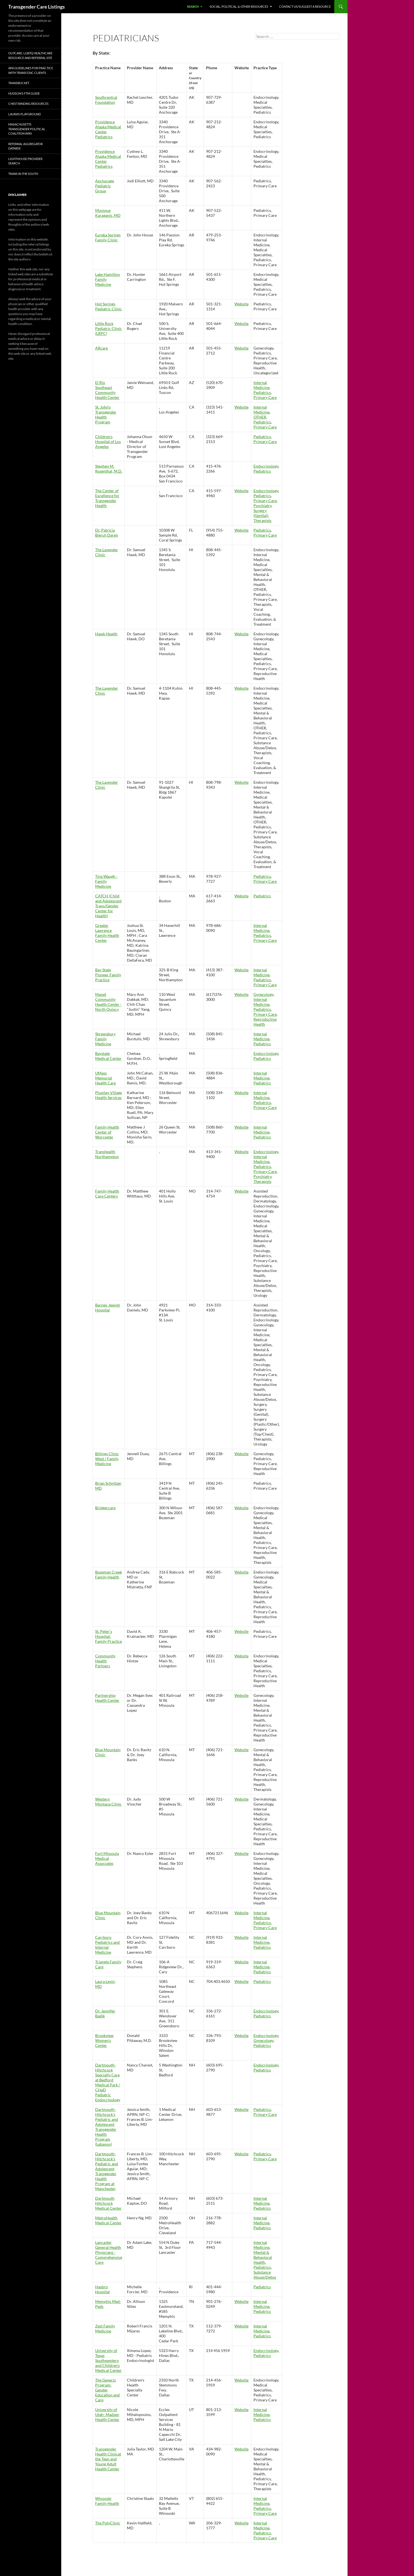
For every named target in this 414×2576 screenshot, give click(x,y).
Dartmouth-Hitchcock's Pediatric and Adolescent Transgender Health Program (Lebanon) (106, 2126)
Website (241, 304)
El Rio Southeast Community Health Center (107, 390)
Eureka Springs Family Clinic (108, 237)
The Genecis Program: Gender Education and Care (107, 2390)
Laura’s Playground (24, 114)
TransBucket (18, 83)
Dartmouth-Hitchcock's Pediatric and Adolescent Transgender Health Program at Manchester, (106, 2171)
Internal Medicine (261, 385)
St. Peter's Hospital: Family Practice (108, 1636)
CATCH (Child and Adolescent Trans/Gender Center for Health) (108, 906)
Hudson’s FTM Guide (24, 93)
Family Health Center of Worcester (107, 1132)
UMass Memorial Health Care (105, 1078)
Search (193, 6)
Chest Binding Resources (28, 103)
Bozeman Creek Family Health (108, 1574)
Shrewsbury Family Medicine (105, 1038)
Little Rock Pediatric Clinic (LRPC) (108, 328)
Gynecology (263, 994)
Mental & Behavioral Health (262, 2257)
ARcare (101, 348)
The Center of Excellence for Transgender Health (107, 498)
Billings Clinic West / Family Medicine (107, 1458)
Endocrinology (265, 466)
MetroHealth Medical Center (108, 2220)
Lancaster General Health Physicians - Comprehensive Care (108, 2252)
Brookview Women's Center (104, 2040)
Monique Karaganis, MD (108, 213)
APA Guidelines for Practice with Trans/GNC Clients (30, 70)
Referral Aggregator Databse (25, 146)
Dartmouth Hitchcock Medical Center (108, 2203)
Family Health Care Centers (107, 1193)
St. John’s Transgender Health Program (105, 414)
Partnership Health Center (107, 1698)
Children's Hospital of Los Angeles (108, 441)
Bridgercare (105, 1507)
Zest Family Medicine (105, 2328)
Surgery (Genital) (260, 513)
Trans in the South (23, 173)
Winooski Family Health (107, 2501)
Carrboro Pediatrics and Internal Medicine (107, 1944)
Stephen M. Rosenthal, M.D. (108, 468)
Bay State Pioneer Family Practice (108, 974)
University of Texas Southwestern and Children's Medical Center (108, 2360)
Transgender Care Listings (36, 7)
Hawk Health (106, 633)
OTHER (259, 417)
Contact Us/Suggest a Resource (305, 6)
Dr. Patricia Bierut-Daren (106, 532)
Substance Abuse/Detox (264, 2274)
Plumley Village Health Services (108, 1095)
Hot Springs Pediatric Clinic (108, 306)
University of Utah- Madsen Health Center (107, 2414)
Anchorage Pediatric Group (104, 185)
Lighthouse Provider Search (25, 161)
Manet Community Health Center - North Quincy (108, 1002)
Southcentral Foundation (106, 100)
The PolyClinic (107, 2523)
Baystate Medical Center (108, 1056)
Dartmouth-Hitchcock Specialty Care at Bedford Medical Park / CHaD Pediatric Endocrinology (107, 2082)
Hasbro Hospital (102, 2289)
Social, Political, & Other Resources (239, 6)
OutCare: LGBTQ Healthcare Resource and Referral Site (30, 55)
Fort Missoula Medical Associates (107, 1858)
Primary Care (265, 397)
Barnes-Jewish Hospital (107, 1307)
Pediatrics (262, 392)
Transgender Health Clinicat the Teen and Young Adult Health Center (108, 2459)
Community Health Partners (105, 1661)
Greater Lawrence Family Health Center (107, 933)
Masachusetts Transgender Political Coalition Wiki (26, 128)
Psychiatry (262, 505)
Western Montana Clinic (108, 1801)
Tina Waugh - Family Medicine (106, 881)
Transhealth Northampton (107, 1154)
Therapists (262, 520)
